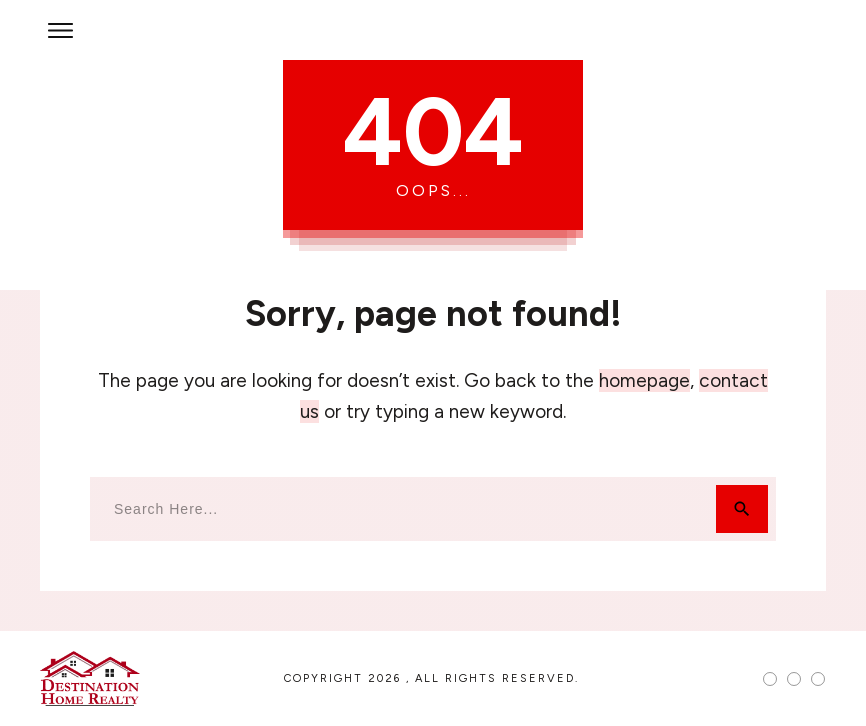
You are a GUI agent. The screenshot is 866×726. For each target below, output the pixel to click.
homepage (644, 380)
